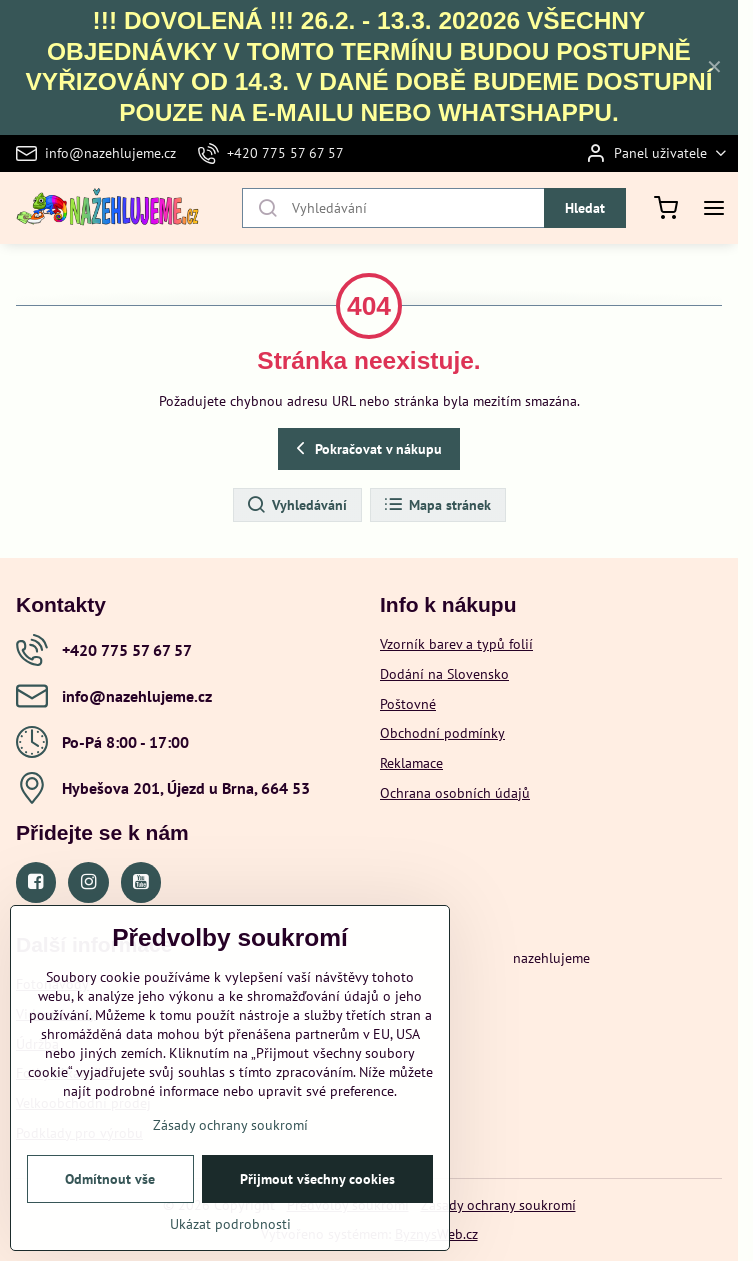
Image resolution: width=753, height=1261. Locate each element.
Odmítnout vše (110, 1183)
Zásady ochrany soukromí (498, 1205)
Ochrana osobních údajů (455, 793)
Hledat (585, 208)
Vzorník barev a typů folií (456, 644)
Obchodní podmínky (442, 733)
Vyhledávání (296, 505)
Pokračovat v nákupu (366, 448)
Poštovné (408, 704)
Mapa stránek (437, 505)
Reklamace (411, 763)
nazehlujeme (551, 958)
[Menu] (714, 208)
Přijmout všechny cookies (317, 1183)
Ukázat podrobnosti (230, 1228)
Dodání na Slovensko (444, 674)
